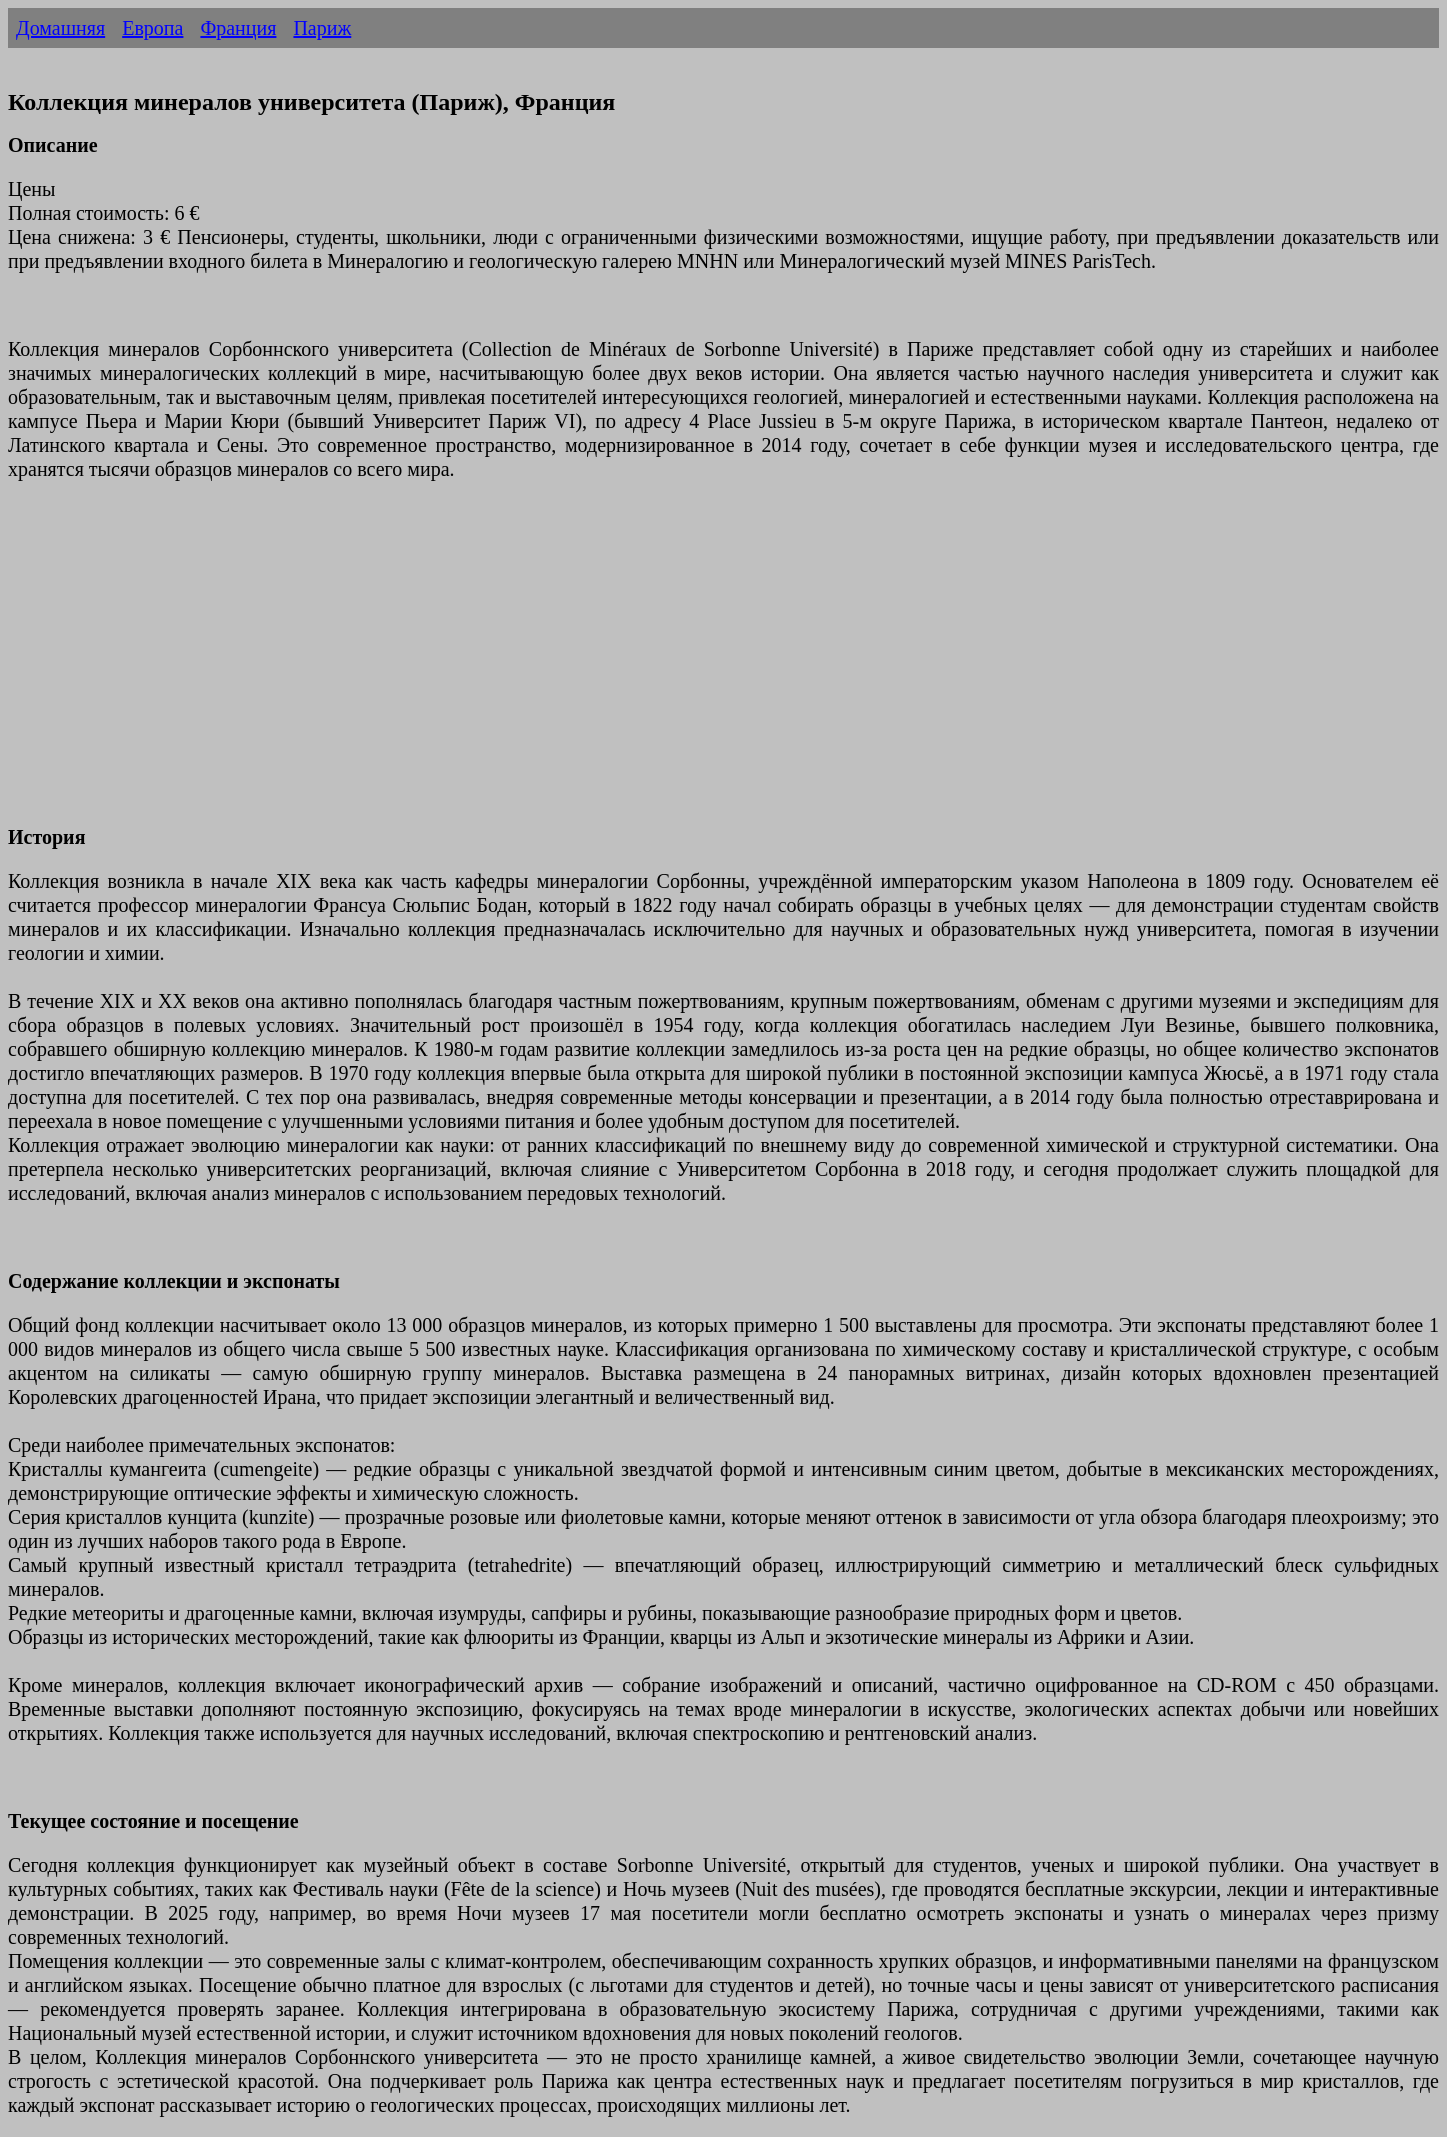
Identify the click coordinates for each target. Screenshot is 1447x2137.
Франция (238, 28)
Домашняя (60, 28)
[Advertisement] (608, 665)
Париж (322, 28)
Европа (152, 28)
